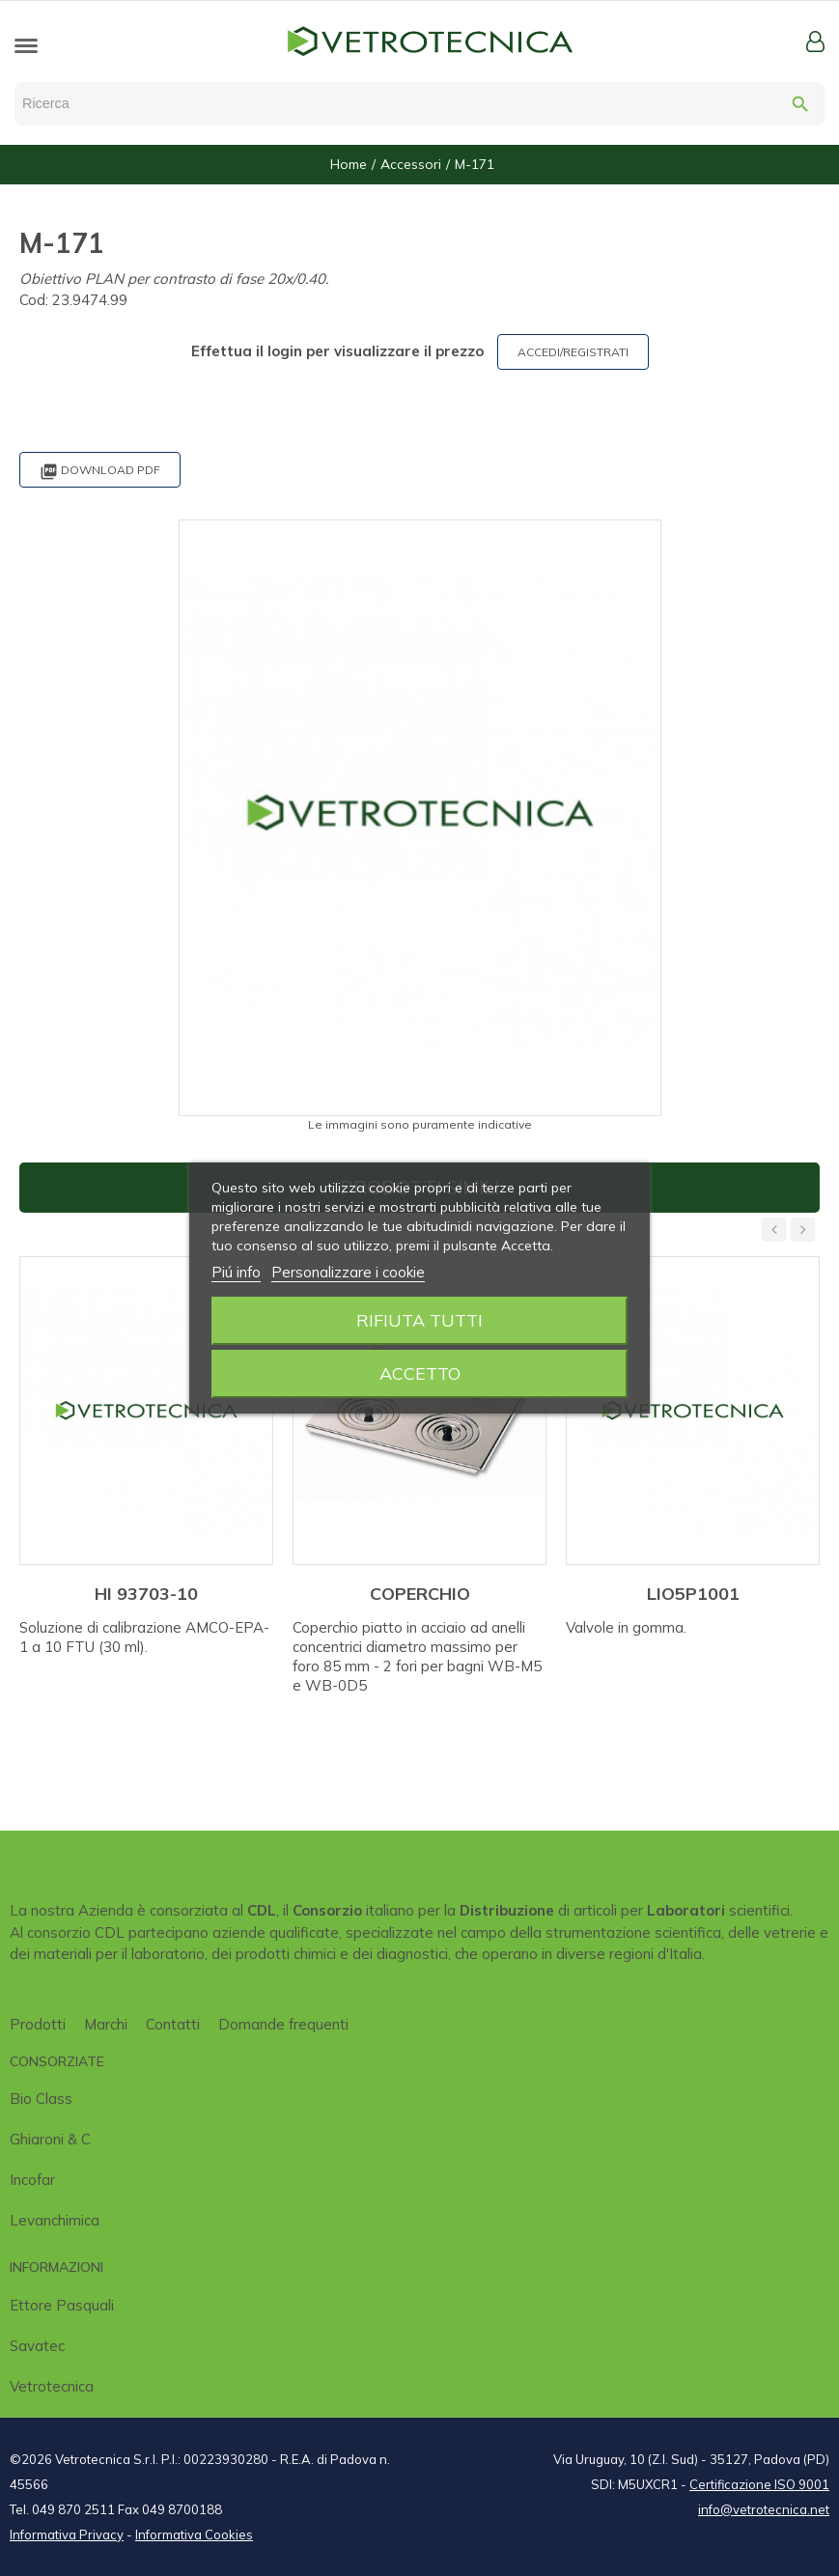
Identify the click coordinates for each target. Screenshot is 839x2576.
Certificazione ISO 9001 (759, 2484)
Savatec (37, 2346)
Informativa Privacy (67, 2534)
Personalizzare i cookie (348, 1272)
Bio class (41, 2098)
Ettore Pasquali (62, 2305)
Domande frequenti (283, 2024)
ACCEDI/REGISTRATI (573, 352)
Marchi (105, 2024)
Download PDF (100, 471)
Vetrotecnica (52, 2386)
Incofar (32, 2179)
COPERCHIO (420, 1593)
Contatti (173, 2024)
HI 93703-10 (146, 1593)
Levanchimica (54, 2220)
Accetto (420, 1373)
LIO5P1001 (693, 1593)
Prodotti (38, 2024)
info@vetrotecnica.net (763, 2509)
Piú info (236, 1272)
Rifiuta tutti (419, 1320)
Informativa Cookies (194, 2534)
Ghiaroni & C (50, 2139)
